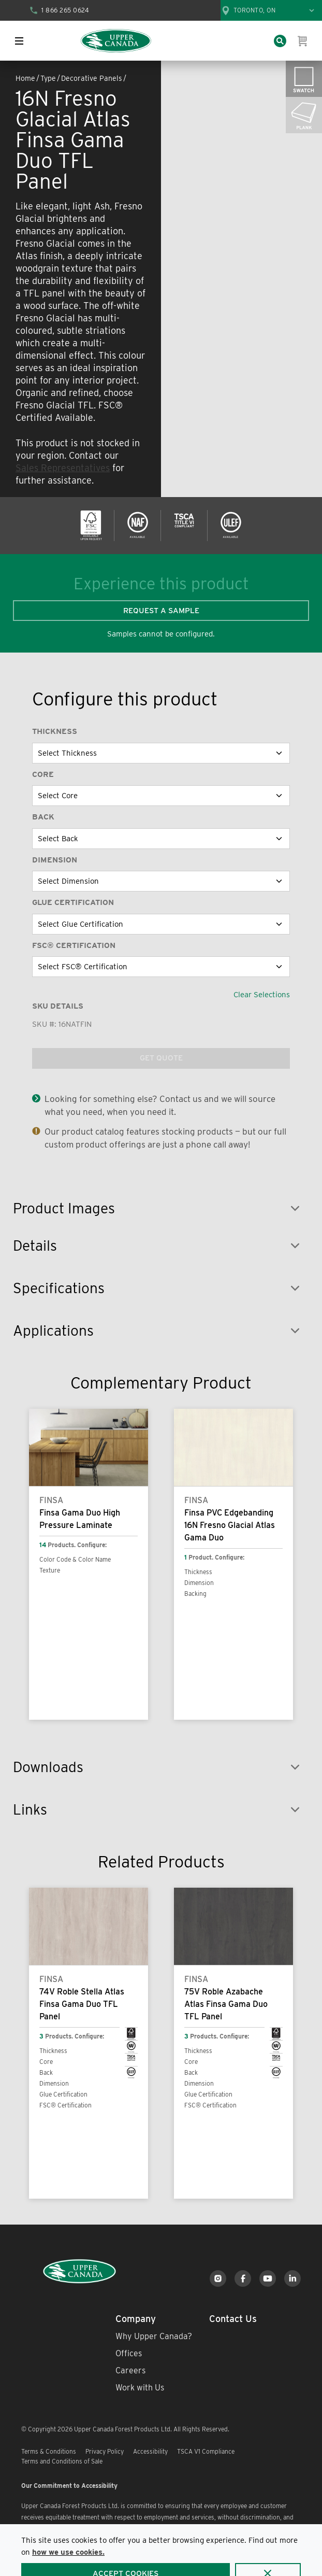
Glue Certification (73, 902)
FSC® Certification (73, 945)
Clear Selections (261, 994)
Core (43, 774)
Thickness (54, 731)
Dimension (54, 860)
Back (43, 817)
